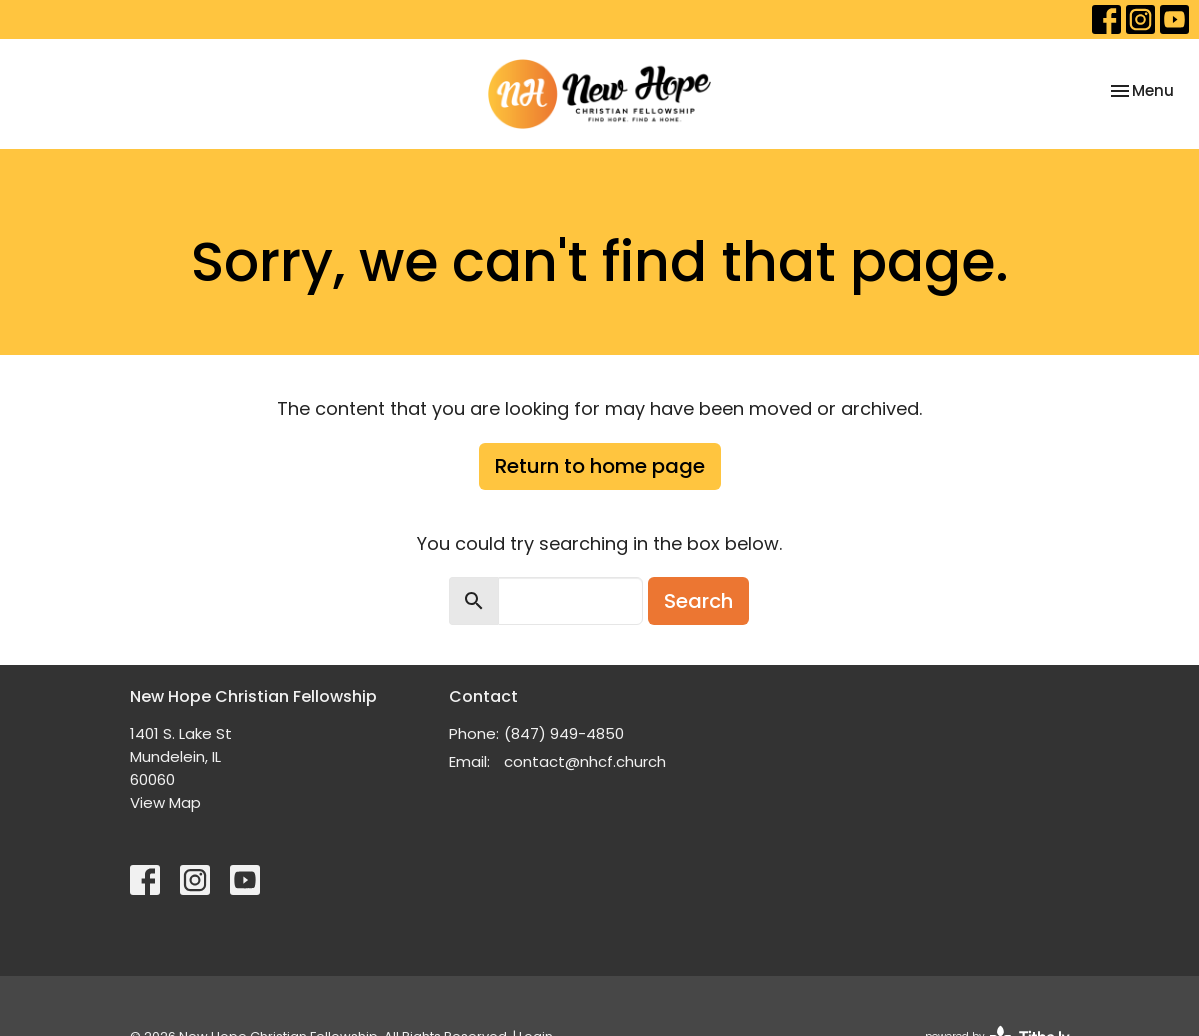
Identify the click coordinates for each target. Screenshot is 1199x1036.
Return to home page (600, 466)
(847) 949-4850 (564, 733)
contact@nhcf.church (585, 761)
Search (698, 601)
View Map (165, 802)
